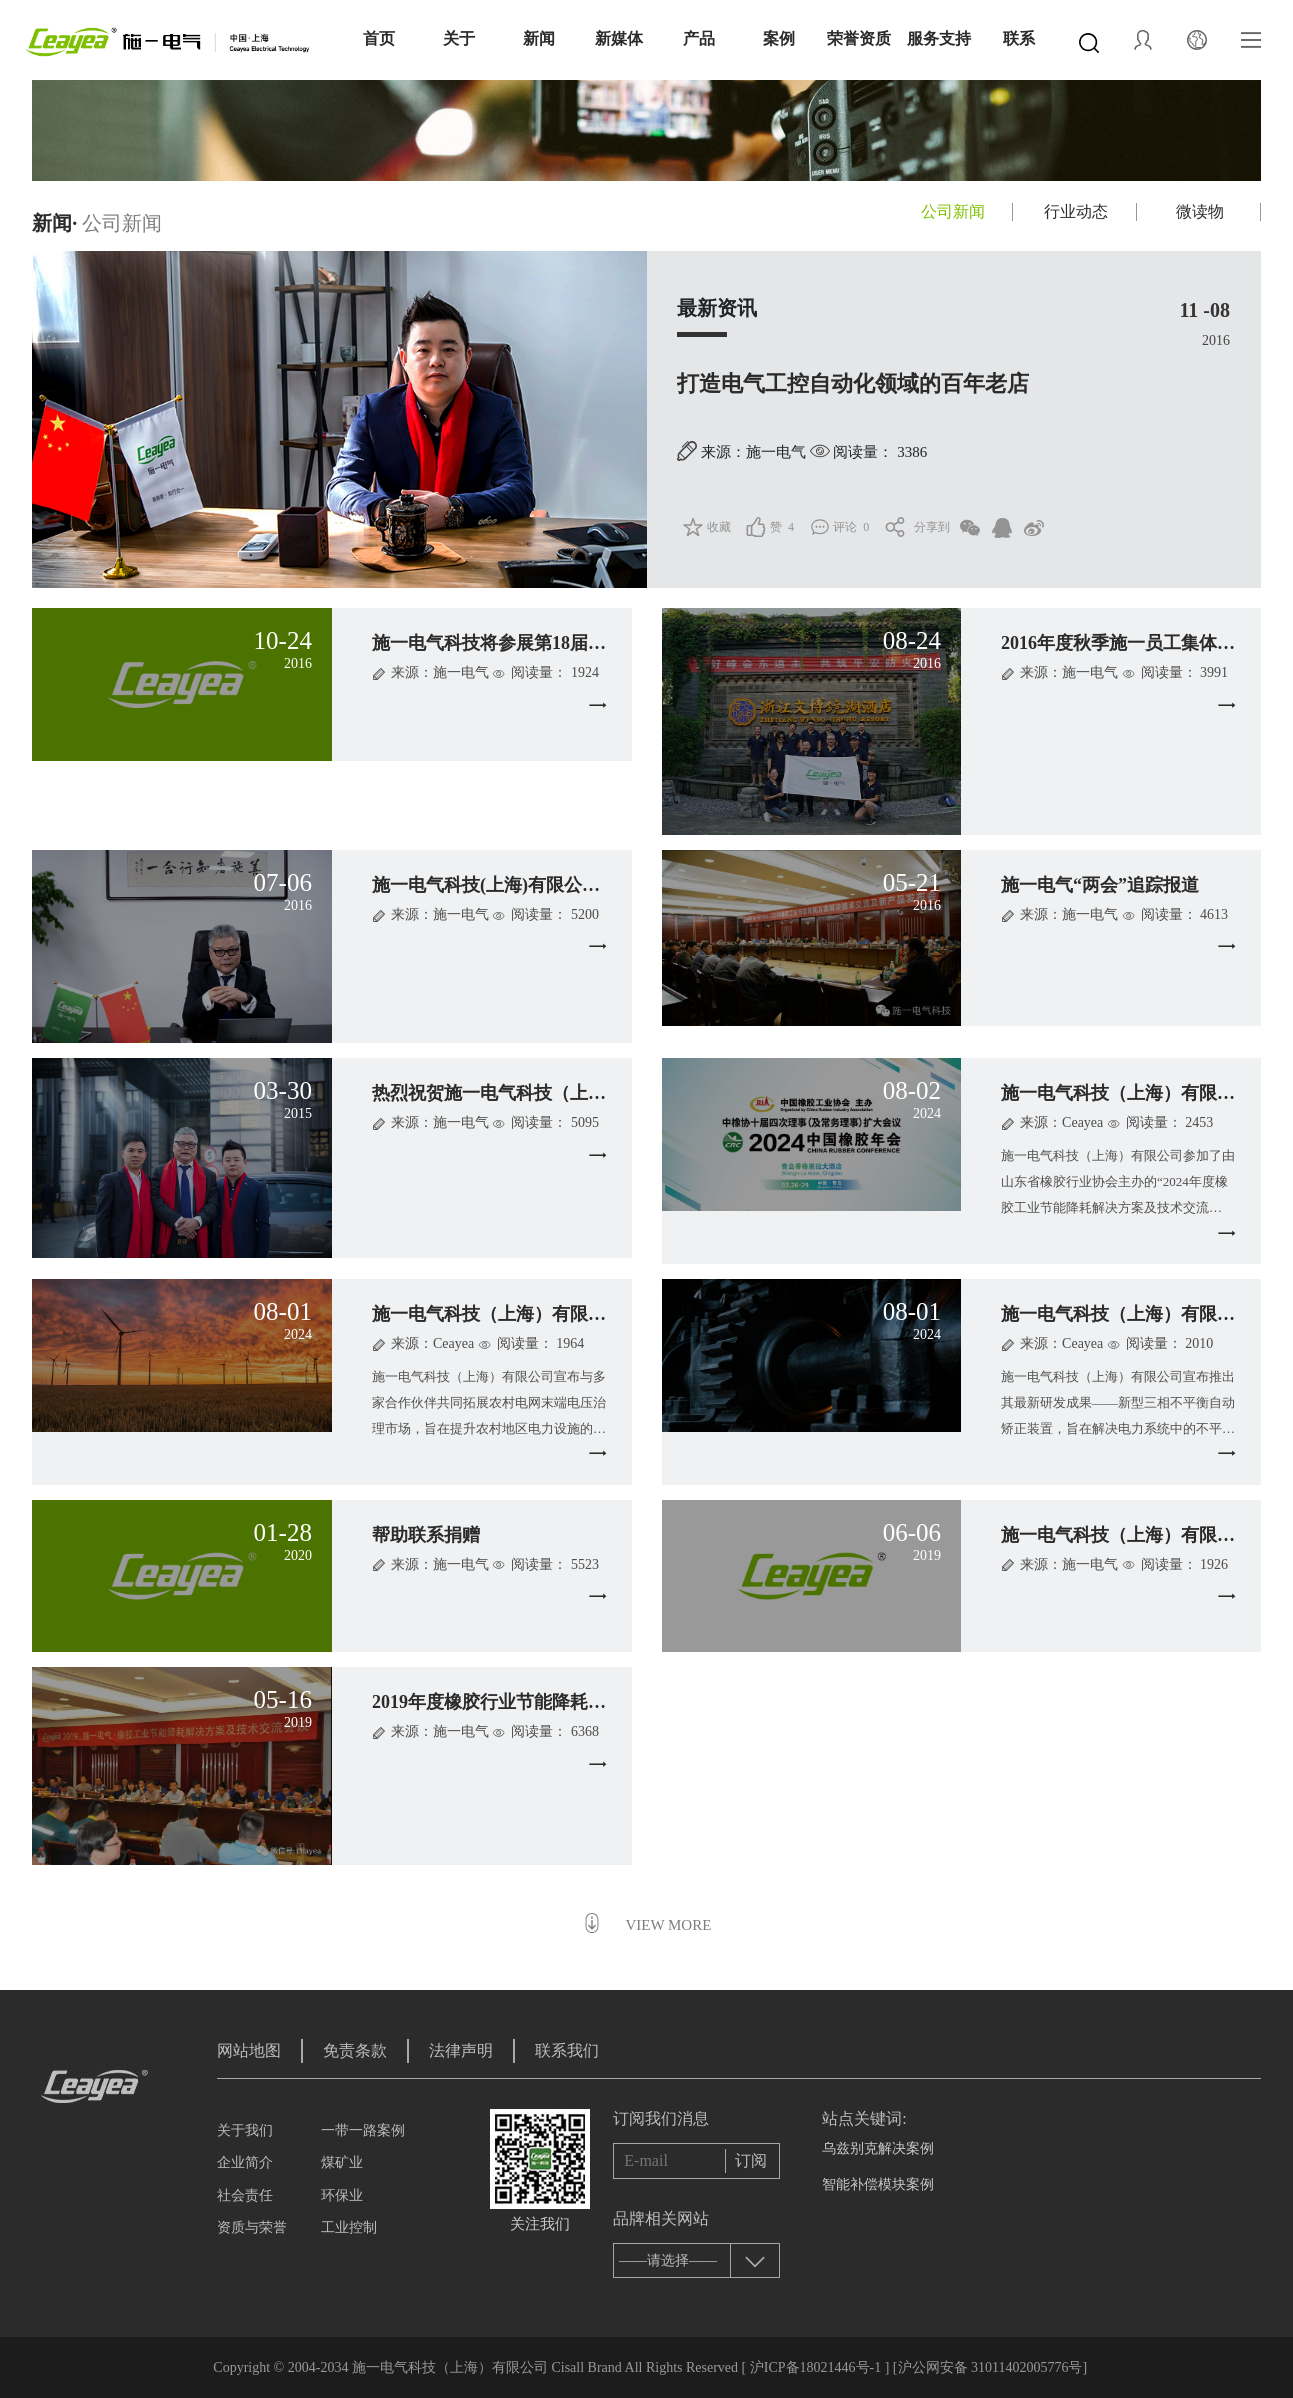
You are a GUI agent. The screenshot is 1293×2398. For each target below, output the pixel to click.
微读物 (1200, 211)
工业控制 (349, 2227)
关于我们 (245, 2130)
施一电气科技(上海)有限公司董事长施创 (531, 885)
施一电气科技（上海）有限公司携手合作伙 (543, 1314)
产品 (699, 38)
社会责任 (245, 2195)
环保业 (342, 2195)
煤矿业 (342, 2162)
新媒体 (619, 38)
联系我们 (567, 2050)
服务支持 (939, 38)
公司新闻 (953, 211)
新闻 (539, 38)
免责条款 (355, 2050)
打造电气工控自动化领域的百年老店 (853, 383)
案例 (779, 38)
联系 (1019, 38)
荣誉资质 (859, 38)
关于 (459, 38)
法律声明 (461, 2050)
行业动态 (1076, 211)
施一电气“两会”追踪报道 (1100, 885)
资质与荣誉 (252, 2227)
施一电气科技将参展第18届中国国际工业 (534, 643)
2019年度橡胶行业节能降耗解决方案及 (525, 1702)
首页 (379, 38)
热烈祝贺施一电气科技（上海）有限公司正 (543, 1093)
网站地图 (249, 2050)
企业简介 (245, 2162)
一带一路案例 (363, 2130)
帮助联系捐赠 (426, 1535)
